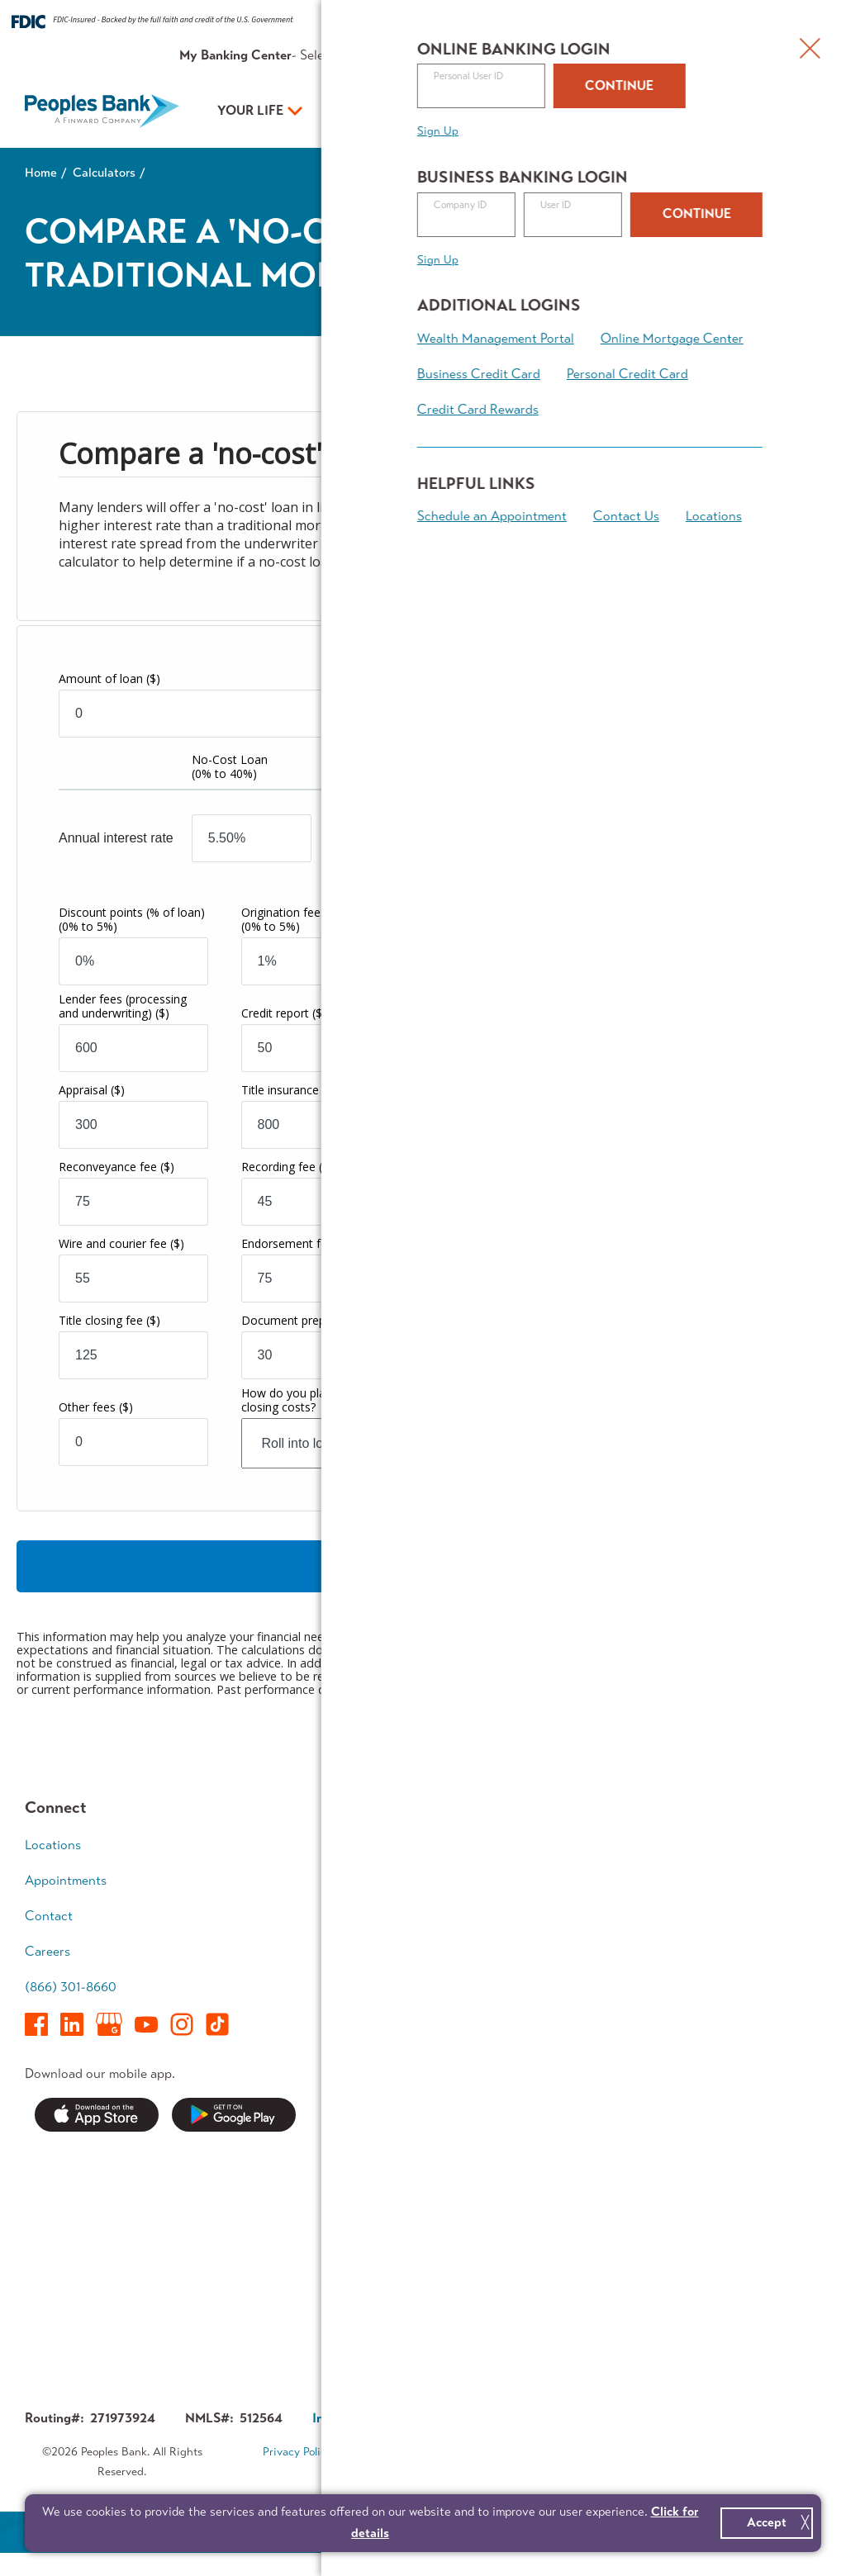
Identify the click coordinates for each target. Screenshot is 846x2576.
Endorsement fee (296, 1244)
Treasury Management (568, 1983)
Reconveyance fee (116, 1167)
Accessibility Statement (544, 2453)
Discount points (132, 920)
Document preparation (311, 1321)
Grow (546, 1908)
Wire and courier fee (121, 1244)
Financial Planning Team (749, 2038)
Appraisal (92, 1090)
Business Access (577, 1940)
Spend (382, 1845)
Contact (664, 55)
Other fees (96, 1408)
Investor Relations (582, 2252)
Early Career (733, 1845)
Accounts (558, 1845)
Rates (484, 55)
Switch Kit (393, 2274)
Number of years (509, 678)
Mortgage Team (409, 1940)
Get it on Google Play (234, 2115)
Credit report (283, 1014)
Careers (47, 1952)
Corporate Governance (515, 2419)
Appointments (737, 55)
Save (378, 1877)
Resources (539, 55)
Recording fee (287, 1167)
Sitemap (433, 2474)
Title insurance (288, 1090)
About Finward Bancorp (572, 2295)
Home (41, 172)
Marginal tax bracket (529, 1033)
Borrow (385, 1908)
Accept (767, 2522)
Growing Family (741, 1877)
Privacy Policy (297, 2453)
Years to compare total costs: (701, 1035)
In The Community (583, 2220)
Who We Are (567, 2157)
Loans (547, 1877)
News (380, 2157)
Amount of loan (109, 679)
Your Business (380, 110)
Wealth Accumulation (737, 1919)
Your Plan (514, 110)
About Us (604, 55)
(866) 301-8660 (70, 1987)
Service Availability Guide (418, 2232)
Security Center (410, 2188)
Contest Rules (405, 2338)
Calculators (104, 172)
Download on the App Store (97, 2115)
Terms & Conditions (408, 2453)
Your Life (250, 110)
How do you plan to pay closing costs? (305, 1401)
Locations (53, 1845)
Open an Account (689, 112)
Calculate (423, 1567)
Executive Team (574, 2188)
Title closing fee (109, 1321)
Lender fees (123, 1007)
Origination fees (314, 920)
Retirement (729, 1963)
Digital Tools (399, 1972)
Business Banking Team (580, 2038)
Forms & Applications (425, 2306)
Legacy (717, 1994)
